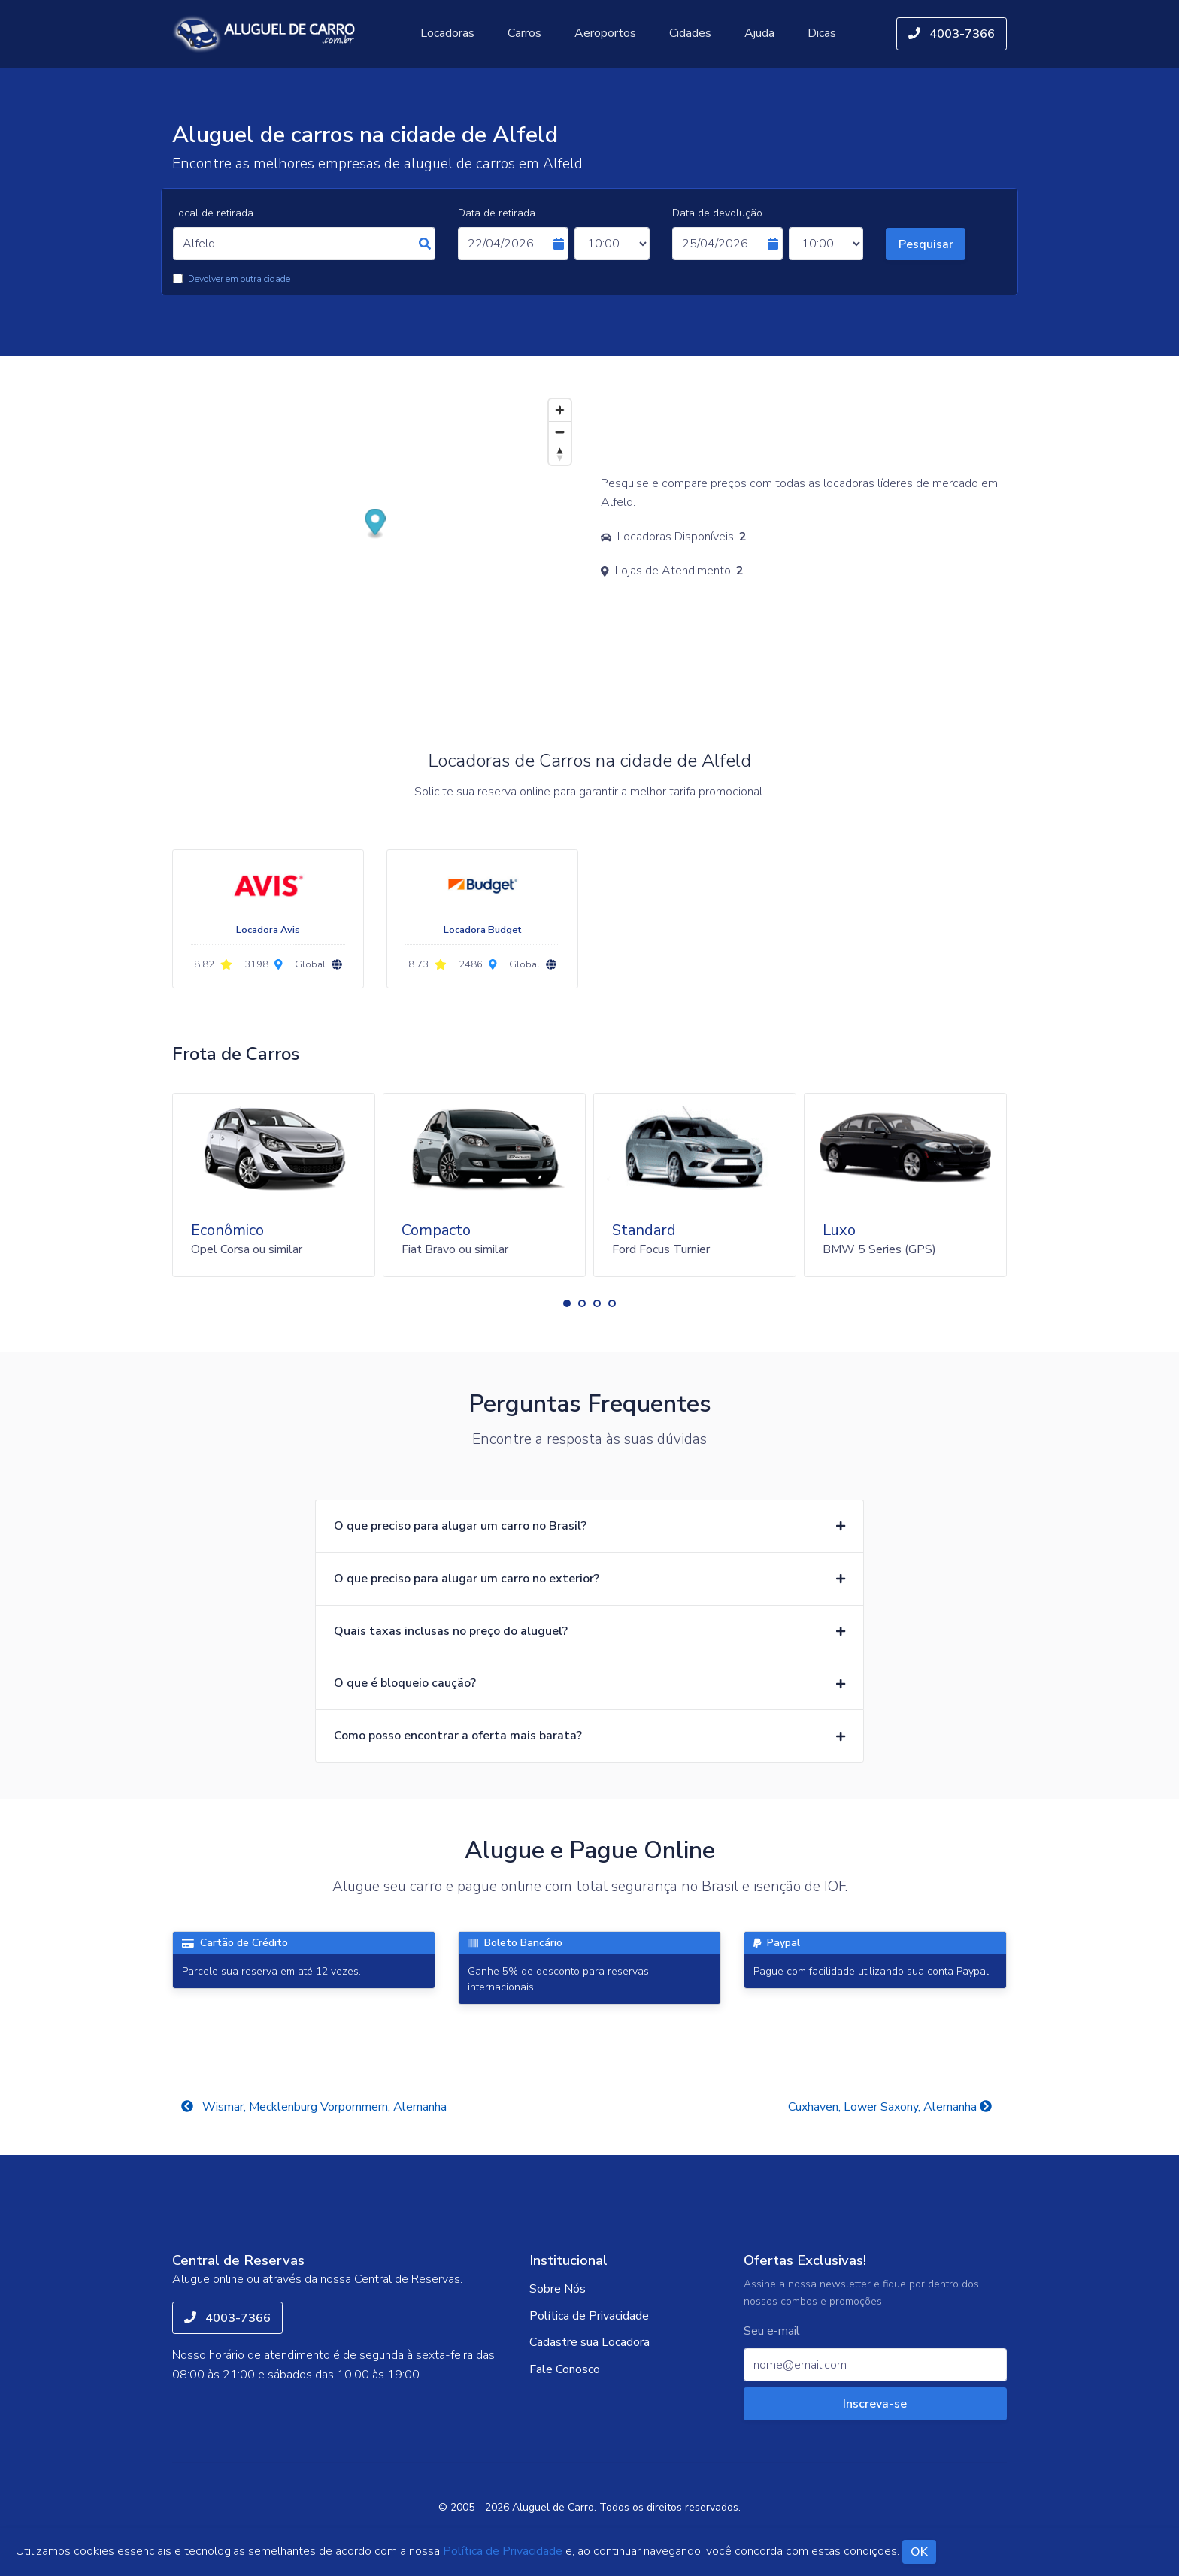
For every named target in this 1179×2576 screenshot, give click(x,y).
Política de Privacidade (589, 2316)
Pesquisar (926, 244)
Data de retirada (496, 213)
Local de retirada (213, 213)
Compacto (436, 1230)
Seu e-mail (772, 2331)
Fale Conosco (564, 2369)
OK (919, 2552)
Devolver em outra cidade (239, 279)
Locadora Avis (268, 930)
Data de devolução (717, 213)
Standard (644, 1230)
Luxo (839, 1230)
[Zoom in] (560, 410)
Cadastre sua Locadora (589, 2342)
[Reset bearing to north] (560, 454)
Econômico (227, 1230)
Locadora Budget (482, 930)
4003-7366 (951, 34)
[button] (566, 1303)
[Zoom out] (560, 432)
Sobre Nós (557, 2289)
